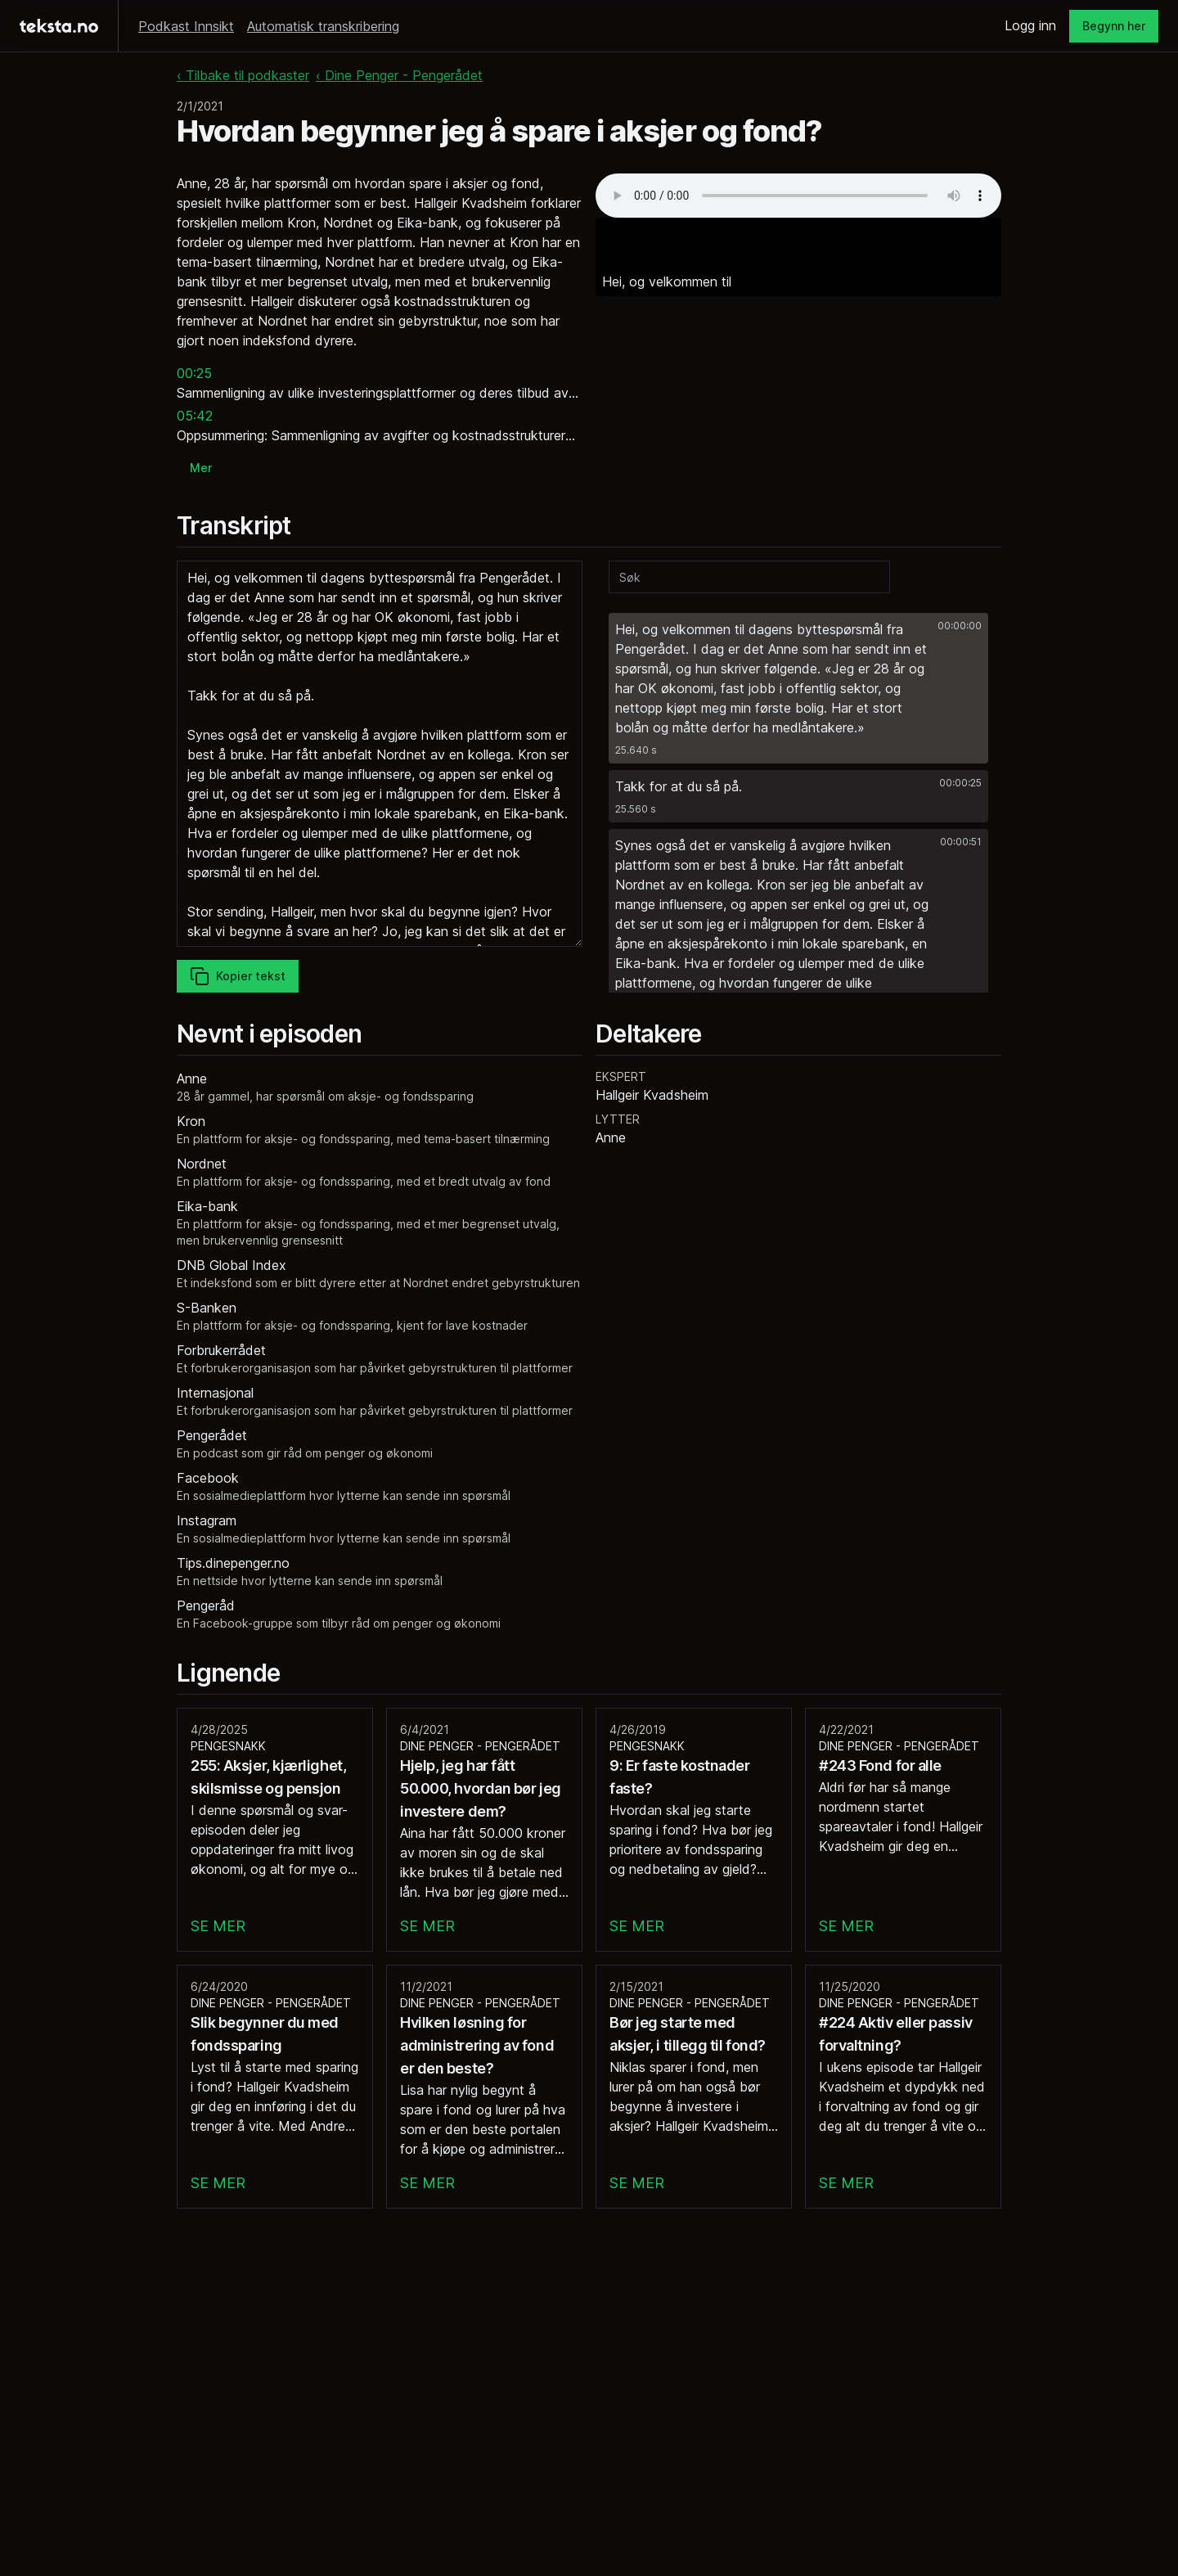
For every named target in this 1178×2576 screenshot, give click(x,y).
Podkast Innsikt (186, 26)
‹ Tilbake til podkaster (243, 75)
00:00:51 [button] (961, 841)
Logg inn (1030, 25)
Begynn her (1113, 26)
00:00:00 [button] (959, 625)
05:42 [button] (195, 416)
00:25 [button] (194, 373)
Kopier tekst (238, 976)
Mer (201, 468)
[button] (798, 688)
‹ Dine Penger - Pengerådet (399, 75)
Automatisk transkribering (323, 26)
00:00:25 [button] (960, 783)
